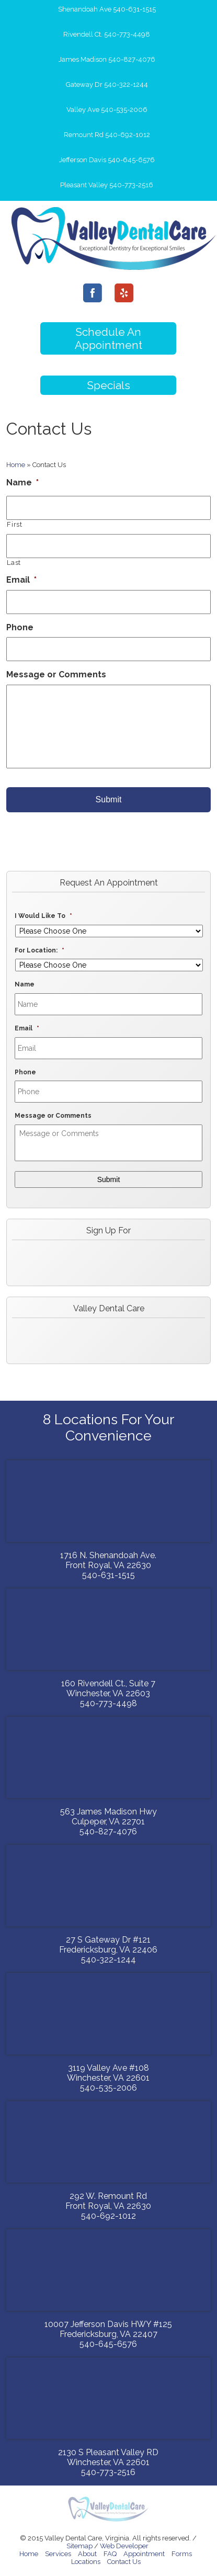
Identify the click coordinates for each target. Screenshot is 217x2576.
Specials (108, 385)
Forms (182, 2554)
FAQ (110, 2554)
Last (14, 562)
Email (21, 580)
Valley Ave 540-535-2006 (106, 110)
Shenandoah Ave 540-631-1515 (107, 9)
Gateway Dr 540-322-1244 (107, 84)
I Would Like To (43, 916)
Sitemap (79, 2546)
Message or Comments (56, 674)
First (14, 524)
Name (22, 482)
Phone (19, 627)
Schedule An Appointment (108, 338)
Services (58, 2554)
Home (15, 465)
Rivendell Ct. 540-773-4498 (106, 34)
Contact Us (124, 2562)
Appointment (144, 2554)
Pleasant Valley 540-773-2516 (106, 185)
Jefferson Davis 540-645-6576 (107, 160)
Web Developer (124, 2546)
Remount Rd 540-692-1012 (107, 135)
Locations (85, 2562)
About (87, 2554)
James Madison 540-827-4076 (107, 59)
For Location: (39, 950)
